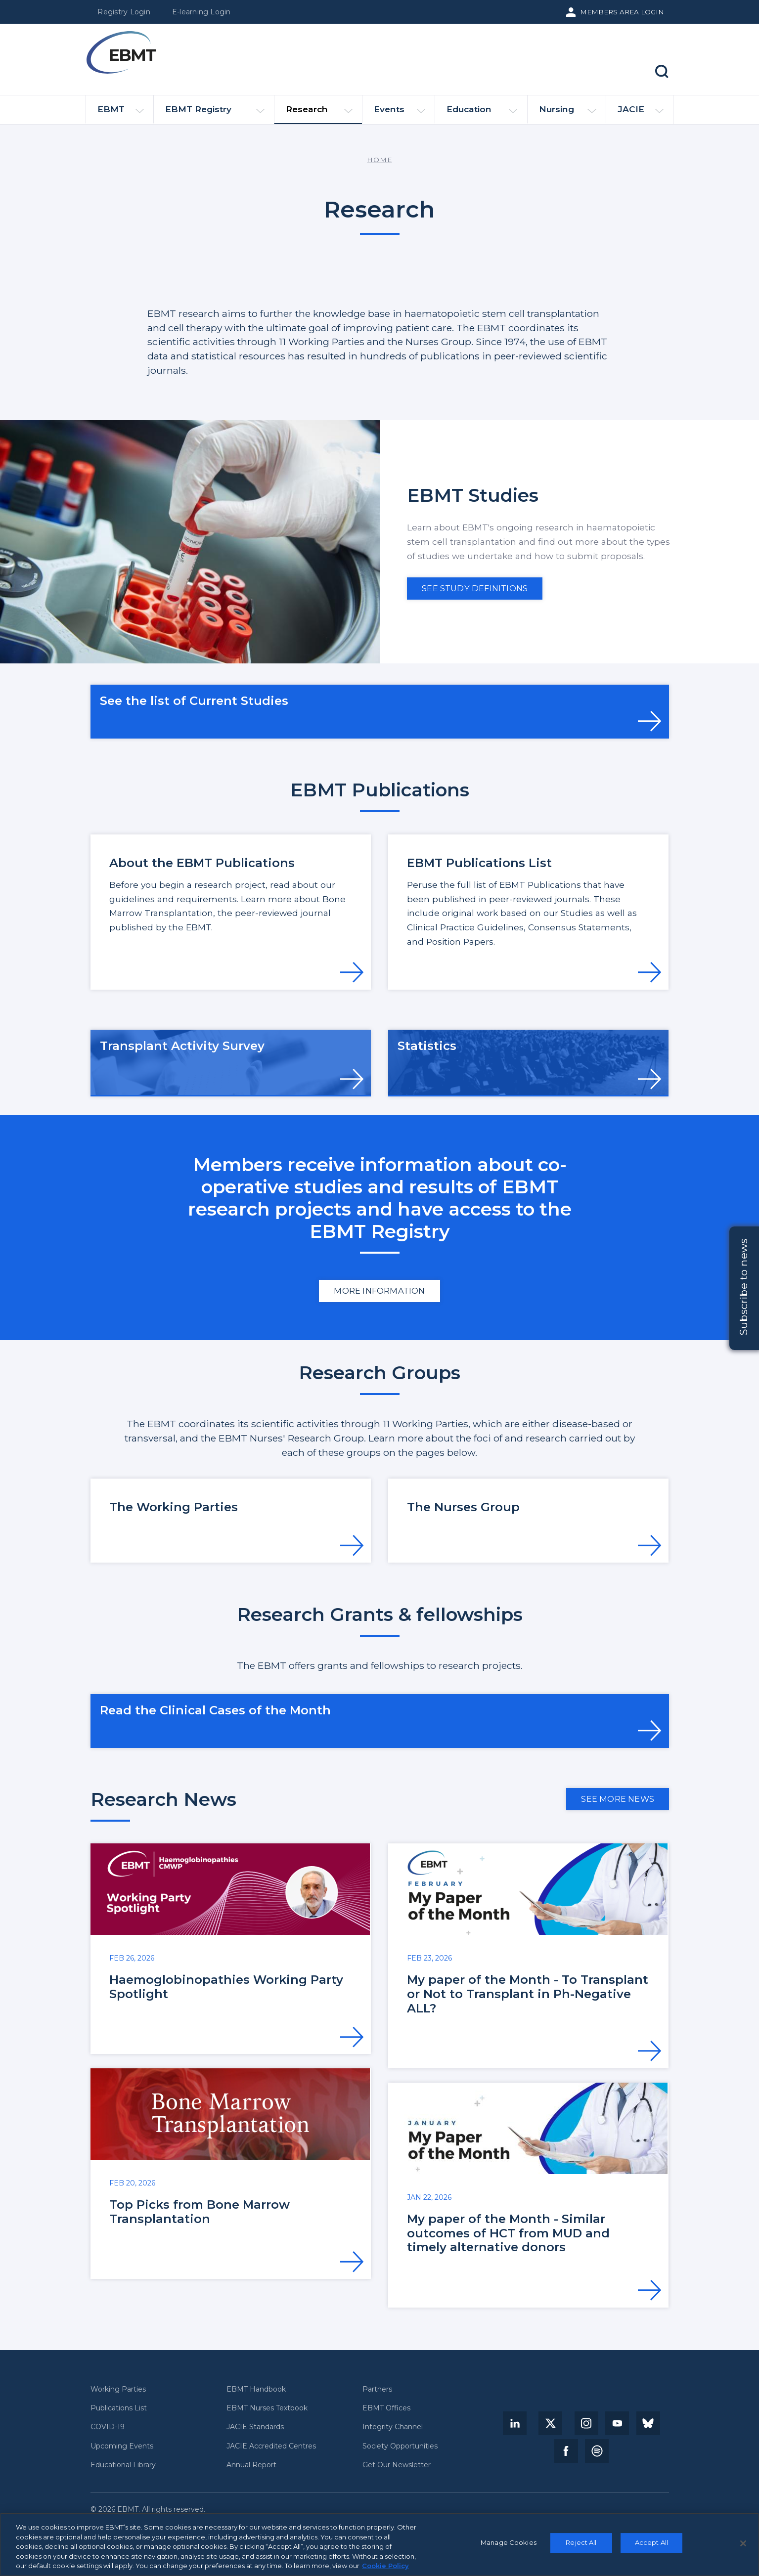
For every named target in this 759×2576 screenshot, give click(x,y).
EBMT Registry (215, 113)
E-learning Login (201, 11)
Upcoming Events (121, 2446)
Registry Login (123, 11)
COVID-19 (107, 2427)
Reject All (581, 2542)
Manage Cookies (508, 2542)
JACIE (641, 113)
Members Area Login (622, 12)
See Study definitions (475, 588)
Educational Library (123, 2465)
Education (481, 113)
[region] (379, 2544)
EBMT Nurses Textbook (267, 2408)
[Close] (743, 2543)
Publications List (118, 2408)
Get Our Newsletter (396, 2465)
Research (319, 114)
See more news (617, 1799)
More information (379, 1291)
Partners (377, 2389)
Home (379, 160)
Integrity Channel (392, 2427)
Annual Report (251, 2465)
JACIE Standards (255, 2427)
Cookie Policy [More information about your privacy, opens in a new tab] (385, 2566)
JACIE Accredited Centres (271, 2446)
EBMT (120, 113)
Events (399, 113)
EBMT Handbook (256, 2389)
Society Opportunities (400, 2446)
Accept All (651, 2542)
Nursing (567, 113)
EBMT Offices (386, 2408)
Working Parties (118, 2389)
